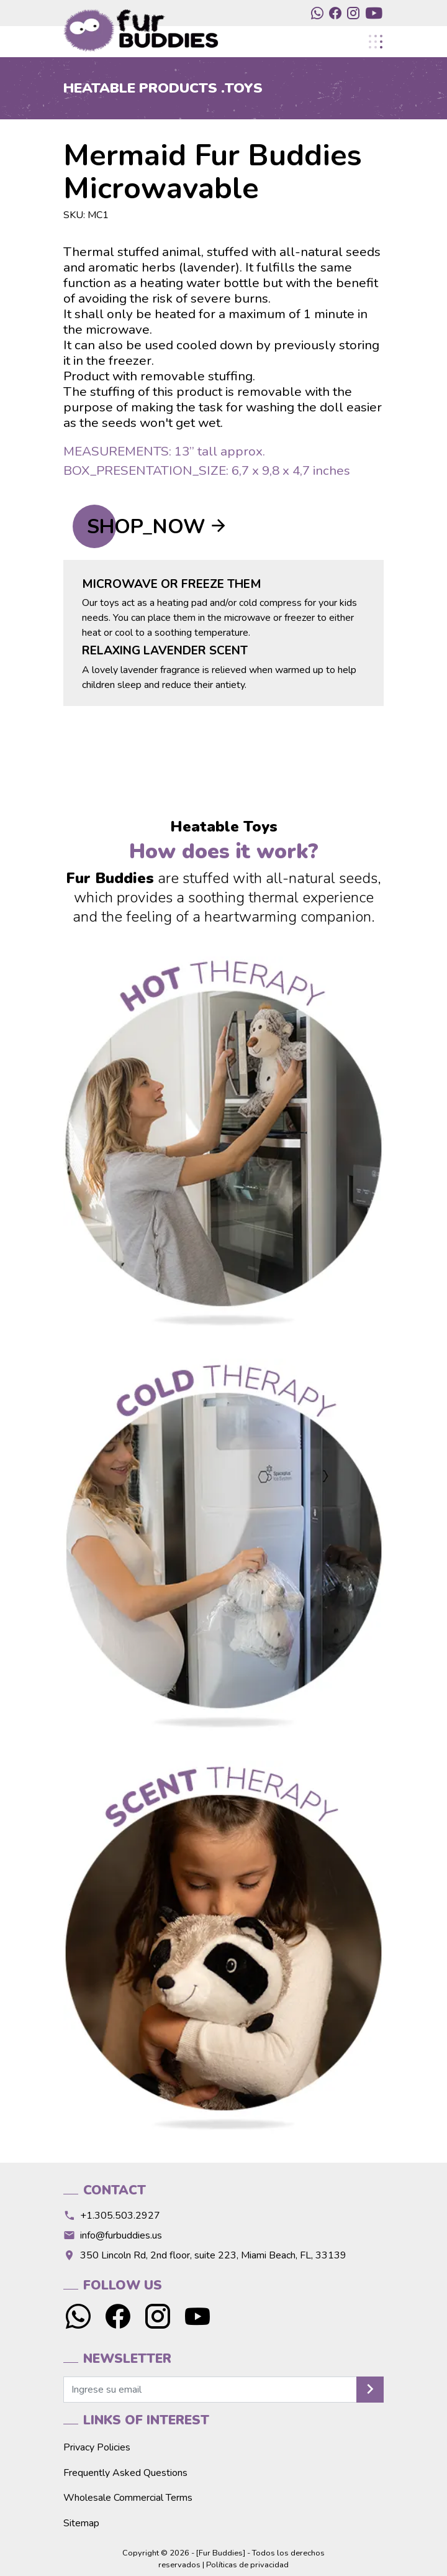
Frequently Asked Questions (125, 2473)
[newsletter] (210, 2390)
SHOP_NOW (146, 526)
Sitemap (81, 2523)
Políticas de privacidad (247, 2564)
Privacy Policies (96, 2447)
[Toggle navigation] (375, 41)
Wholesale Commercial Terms (127, 2498)
